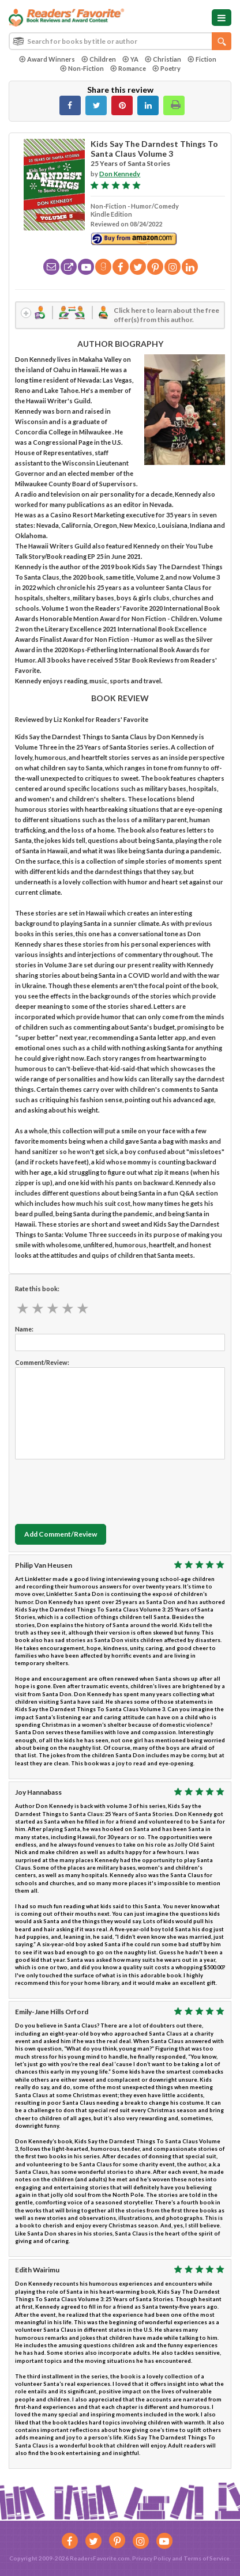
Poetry (166, 68)
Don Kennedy (119, 173)
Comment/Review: (42, 1362)
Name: (24, 1329)
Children (98, 59)
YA (130, 59)
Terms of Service (206, 2558)
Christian (163, 59)
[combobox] (120, 41)
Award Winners (47, 59)
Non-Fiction (82, 68)
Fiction (201, 59)
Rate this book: (37, 1288)
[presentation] (102, 1488)
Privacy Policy (151, 2558)
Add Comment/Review (60, 1534)
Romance (128, 68)
